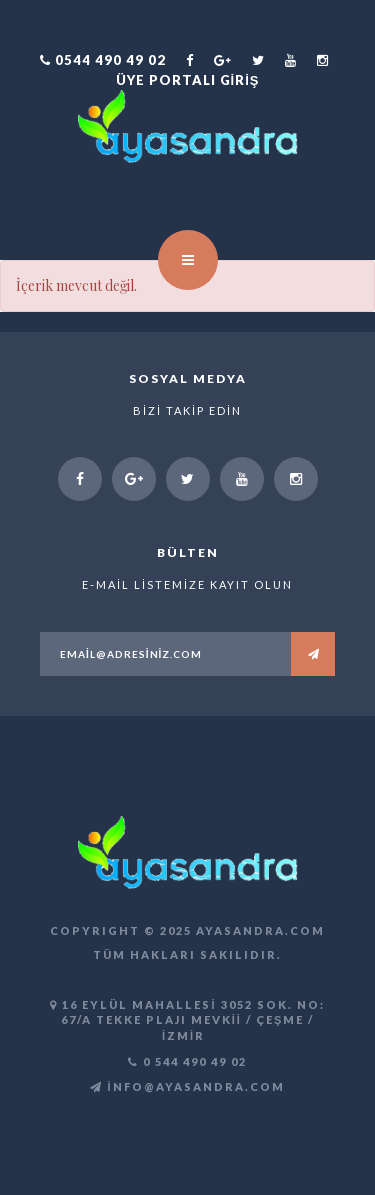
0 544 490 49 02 (187, 1061)
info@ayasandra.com (187, 1086)
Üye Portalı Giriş (188, 80)
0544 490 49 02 (103, 60)
